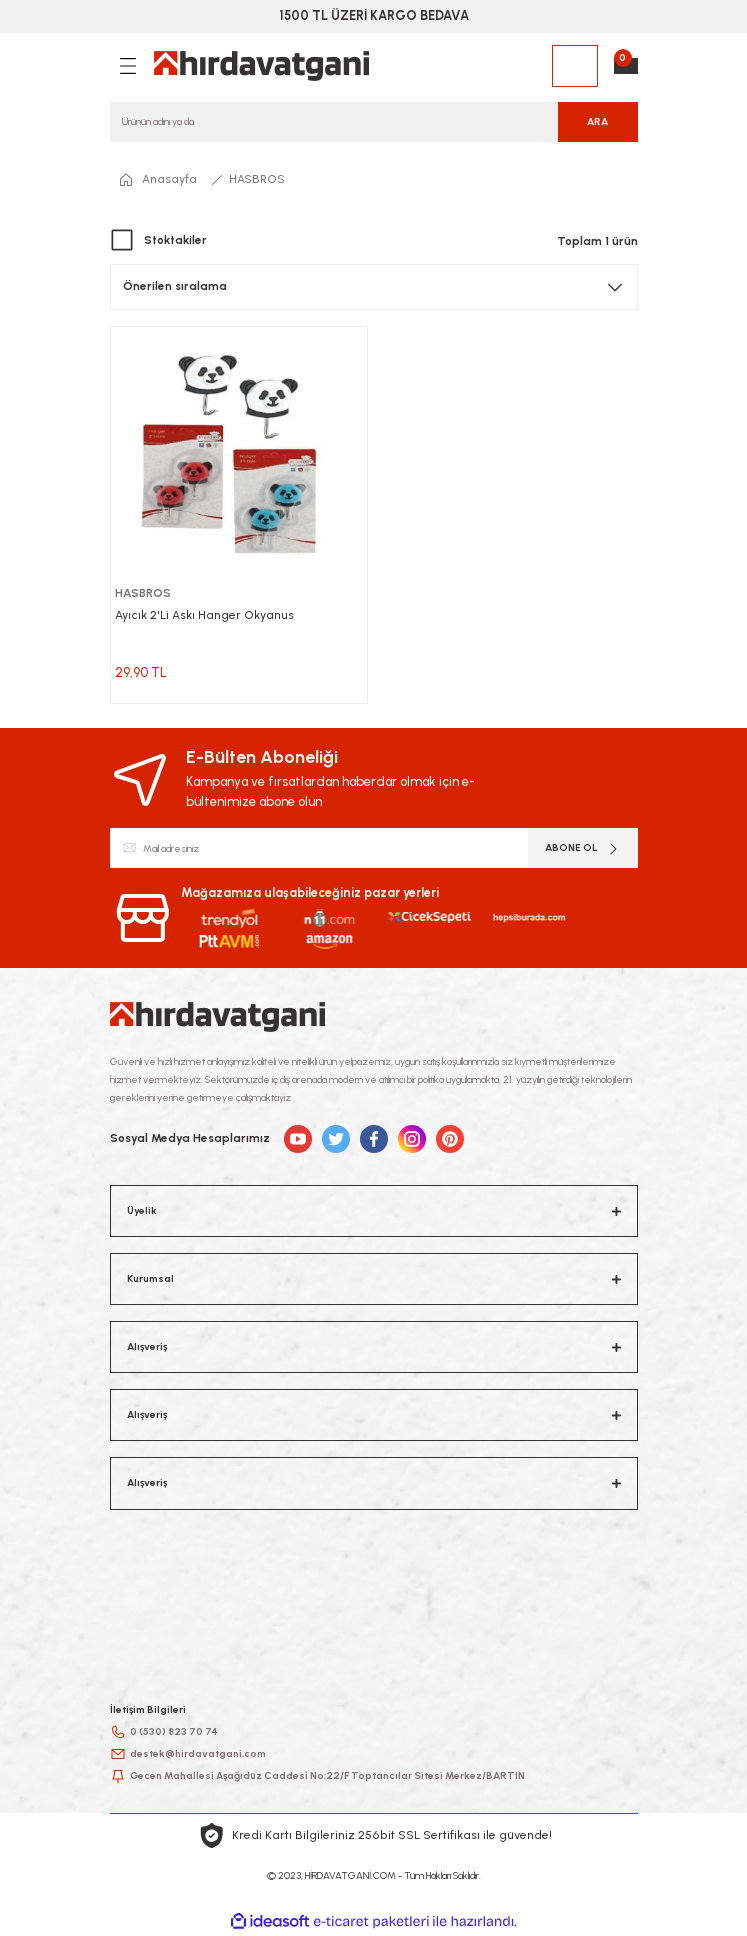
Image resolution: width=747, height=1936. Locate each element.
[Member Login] (575, 66)
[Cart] (626, 66)
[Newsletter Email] (374, 848)
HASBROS (257, 179)
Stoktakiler (175, 240)
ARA (597, 121)
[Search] (374, 122)
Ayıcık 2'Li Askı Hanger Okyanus (204, 615)
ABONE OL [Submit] (583, 848)
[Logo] (261, 66)
